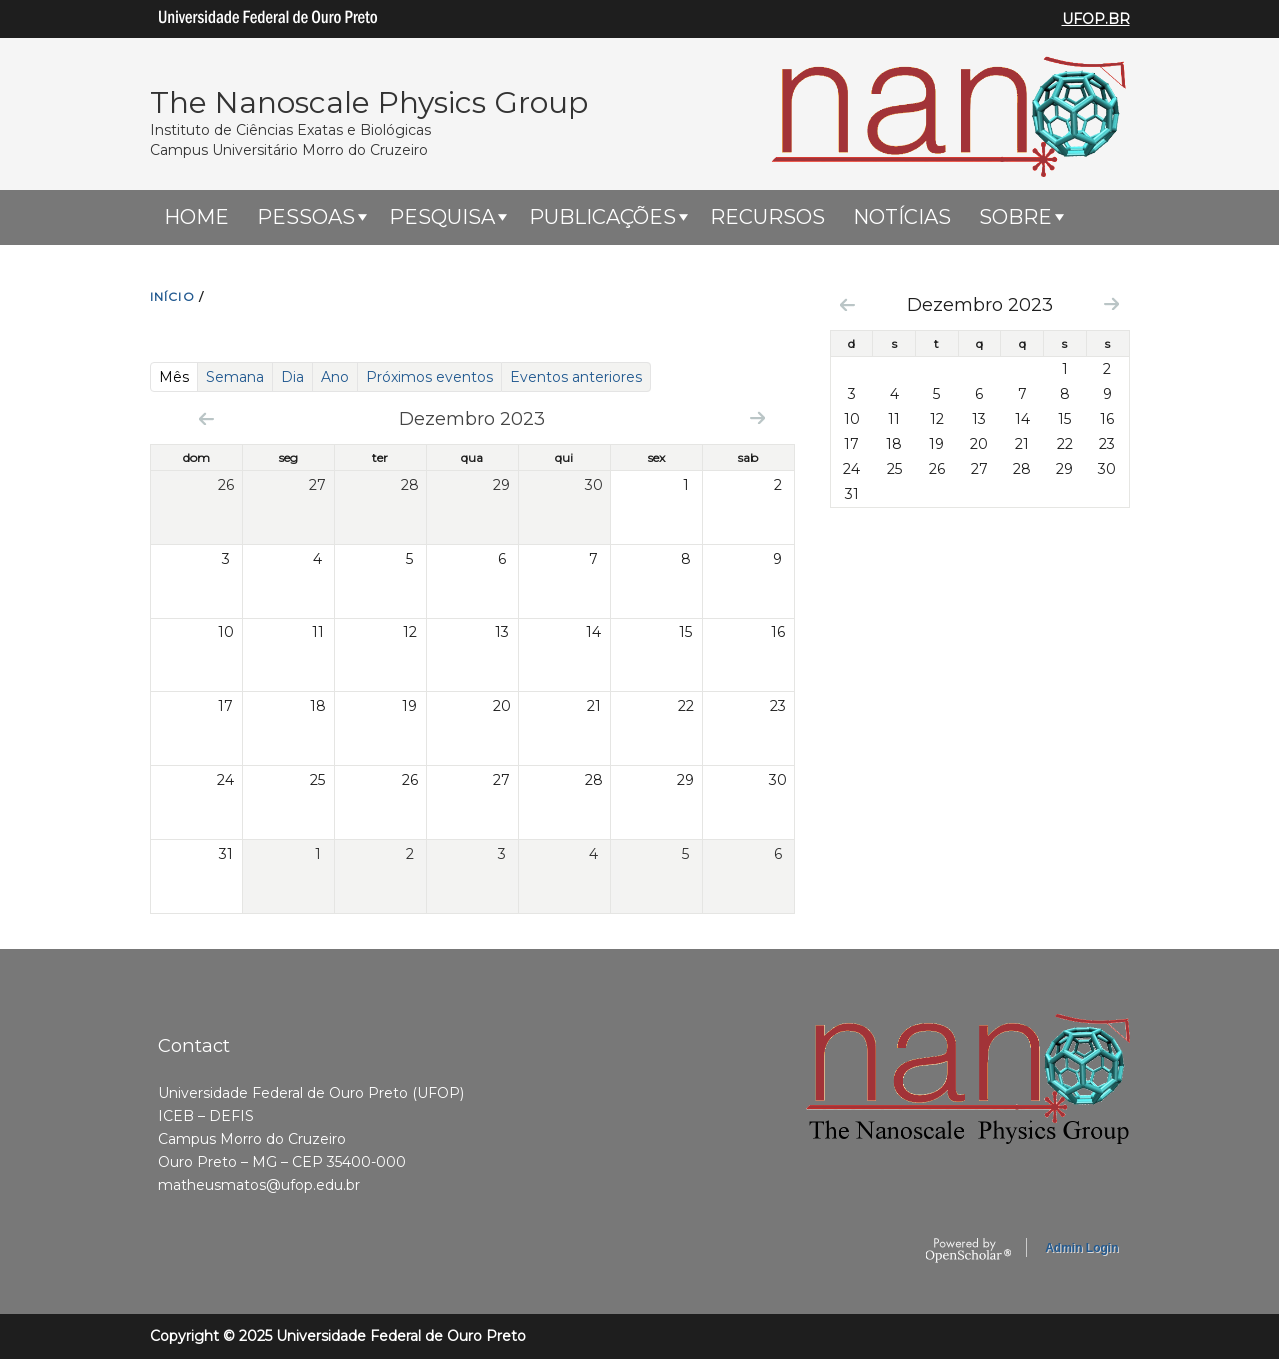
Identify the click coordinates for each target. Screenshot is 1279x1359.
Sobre (1015, 217)
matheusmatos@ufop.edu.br (259, 1185)
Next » (757, 417)
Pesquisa (442, 217)
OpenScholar (968, 1251)
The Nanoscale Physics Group (369, 102)
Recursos (767, 217)
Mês (178, 376)
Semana (235, 377)
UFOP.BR (1096, 19)
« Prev (206, 418)
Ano (335, 377)
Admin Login (1081, 1248)
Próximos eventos (429, 377)
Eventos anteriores (576, 377)
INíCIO (172, 296)
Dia (292, 377)
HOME (196, 217)
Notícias (902, 217)
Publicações (602, 217)
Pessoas (306, 217)
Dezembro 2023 (980, 304)
